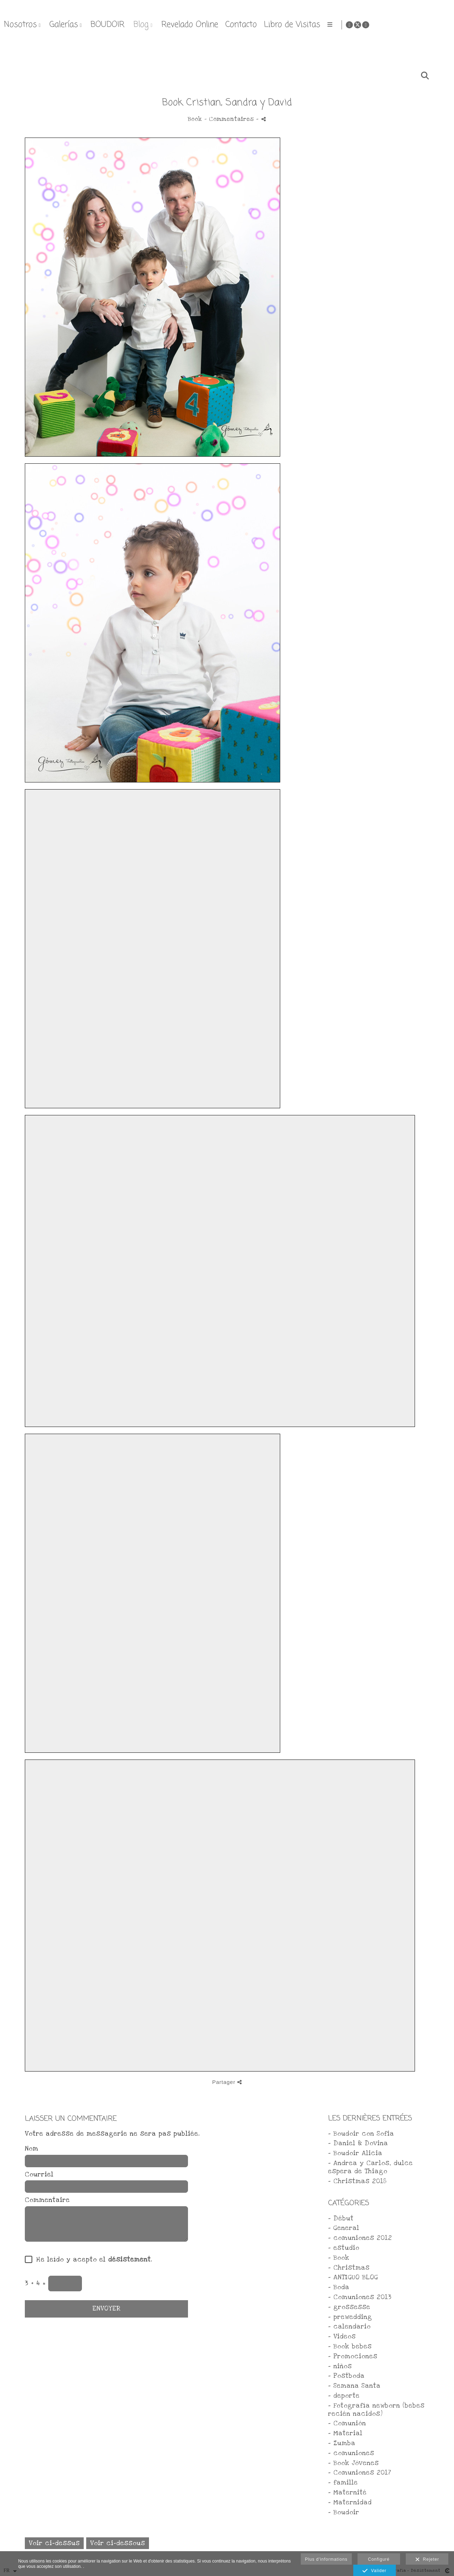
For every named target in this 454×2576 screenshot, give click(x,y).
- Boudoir (343, 2512)
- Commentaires (230, 119)
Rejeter (427, 2560)
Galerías (203, 24)
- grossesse (349, 2307)
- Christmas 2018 (357, 2181)
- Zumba (341, 2443)
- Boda (338, 2287)
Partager (227, 2082)
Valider (374, 2571)
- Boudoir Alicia (355, 2153)
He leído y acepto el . (92, 2260)
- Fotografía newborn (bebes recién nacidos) (376, 2410)
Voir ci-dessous (117, 2543)
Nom (31, 2149)
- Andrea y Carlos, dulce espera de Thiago (370, 2167)
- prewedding (350, 2317)
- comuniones (351, 2453)
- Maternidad (350, 2502)
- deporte (344, 2396)
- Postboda (346, 2376)
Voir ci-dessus (54, 2543)
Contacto (380, 24)
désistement (129, 2260)
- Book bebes (350, 2346)
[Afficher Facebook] (426, 24)
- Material (345, 2433)
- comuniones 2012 (360, 2238)
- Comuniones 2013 (360, 2297)
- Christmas (349, 2268)
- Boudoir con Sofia (361, 2134)
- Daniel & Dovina (358, 2143)
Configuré (379, 2559)
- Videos (342, 2336)
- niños (340, 2366)
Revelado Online (328, 24)
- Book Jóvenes (353, 2463)
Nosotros (159, 24)
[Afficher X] (434, 24)
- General (343, 2228)
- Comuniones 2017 (359, 2473)
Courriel (39, 2175)
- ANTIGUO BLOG (353, 2277)
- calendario (349, 2327)
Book (195, 119)
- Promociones (352, 2356)
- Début (341, 2218)
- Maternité (347, 2492)
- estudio (343, 2248)
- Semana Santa (354, 2386)
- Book (338, 2258)
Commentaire (47, 2200)
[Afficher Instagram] (443, 24)
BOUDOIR (247, 24)
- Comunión (347, 2423)
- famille (343, 2483)
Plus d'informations (326, 2559)
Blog (280, 24)
